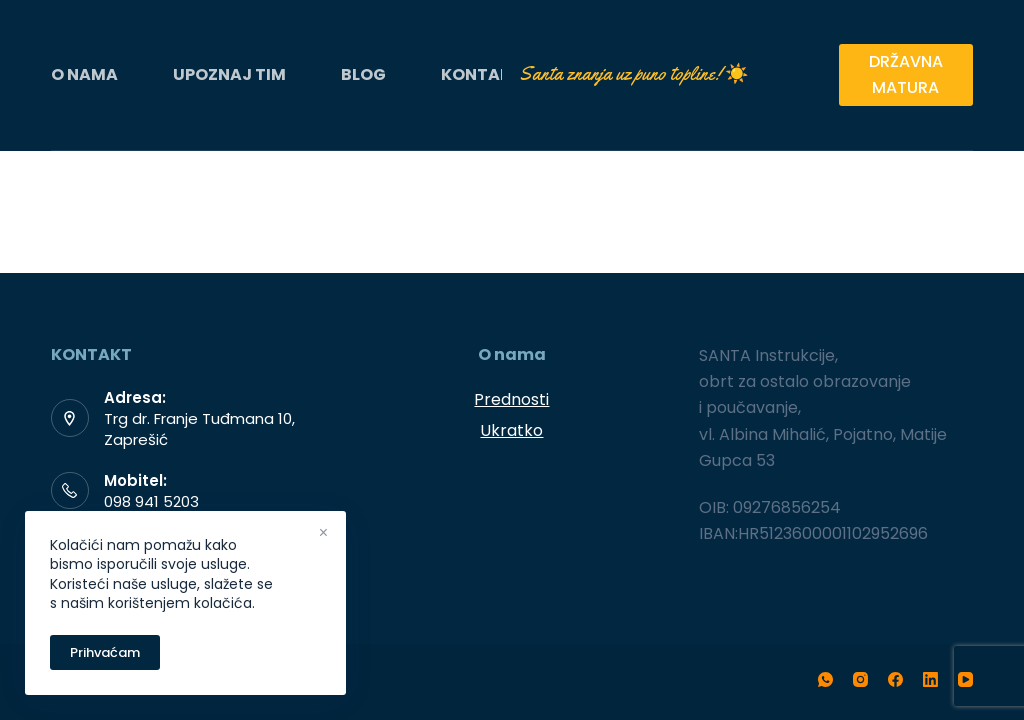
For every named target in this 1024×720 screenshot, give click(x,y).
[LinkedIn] (930, 679)
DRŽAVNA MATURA (906, 74)
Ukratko (511, 430)
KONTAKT (481, 74)
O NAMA (84, 74)
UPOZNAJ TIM (229, 74)
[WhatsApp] (825, 679)
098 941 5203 (151, 501)
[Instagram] (860, 679)
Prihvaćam (105, 652)
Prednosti (511, 399)
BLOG (363, 74)
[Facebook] (895, 679)
